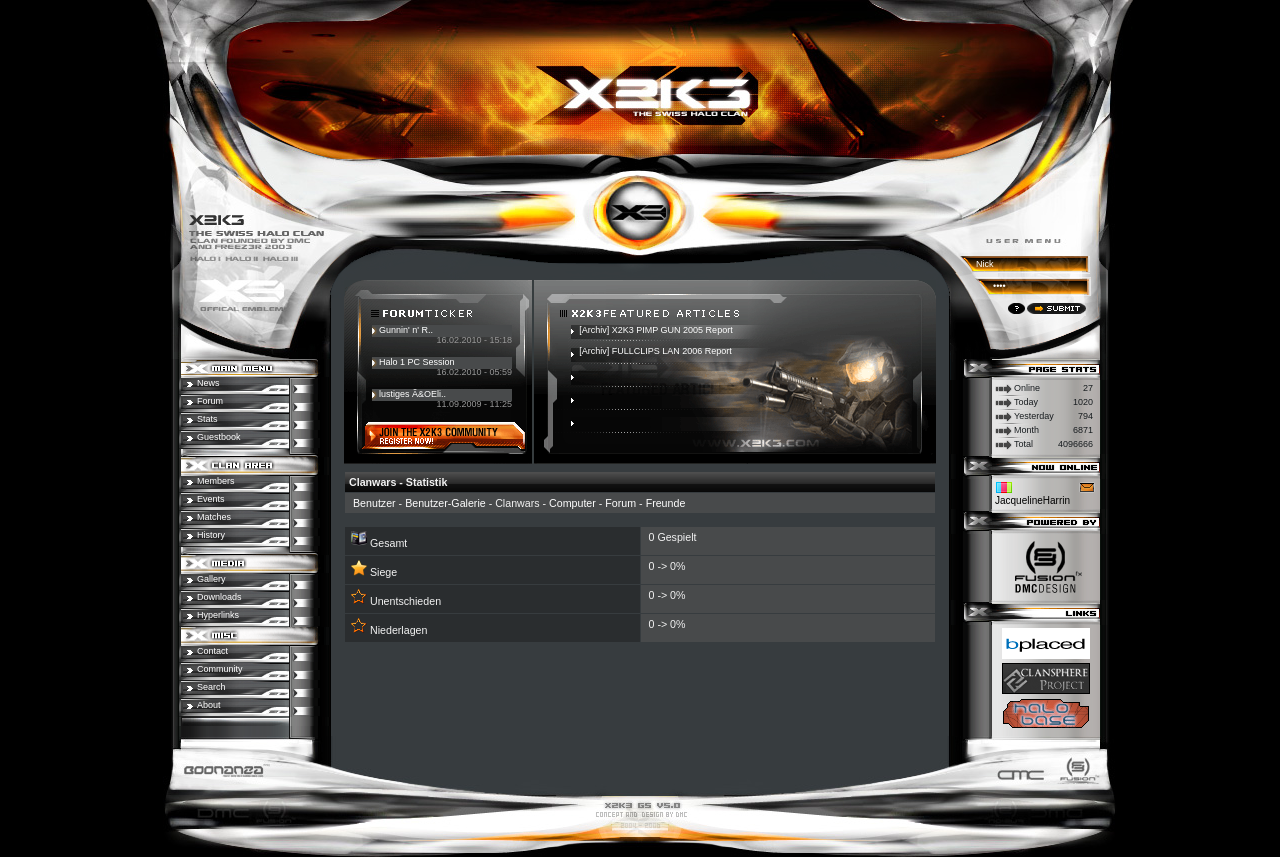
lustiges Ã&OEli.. (412, 394)
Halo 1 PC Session (417, 362)
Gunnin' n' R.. (406, 330)
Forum (620, 503)
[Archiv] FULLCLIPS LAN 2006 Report (655, 351)
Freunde (666, 503)
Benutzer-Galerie (445, 503)
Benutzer (374, 503)
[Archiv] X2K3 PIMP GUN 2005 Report (655, 330)
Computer (572, 503)
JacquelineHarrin (1032, 500)
